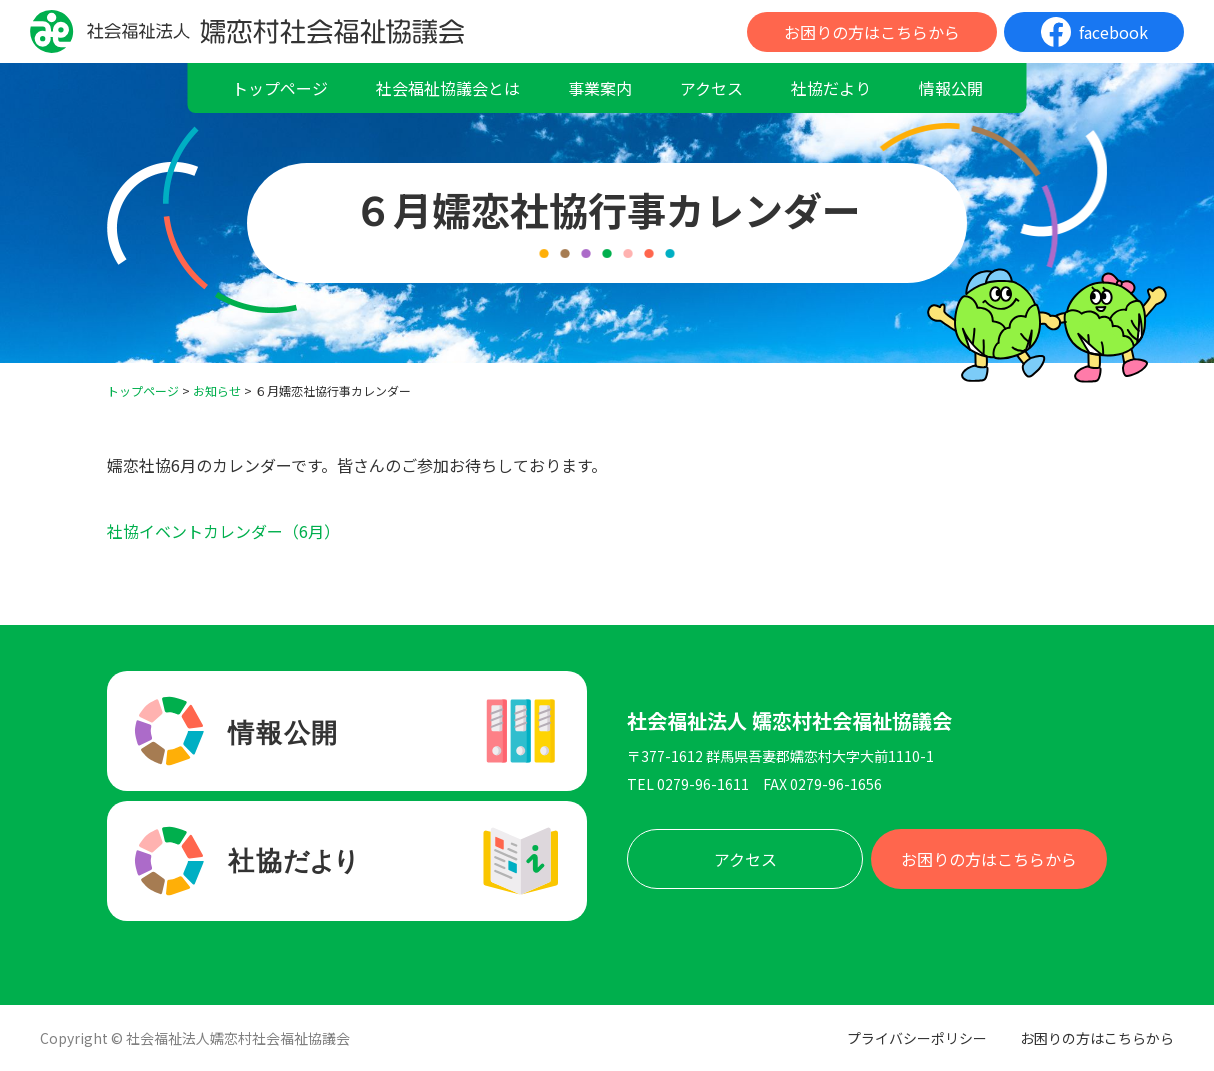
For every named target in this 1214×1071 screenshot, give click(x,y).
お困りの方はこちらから (872, 32)
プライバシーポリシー (917, 1038)
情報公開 (951, 88)
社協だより (831, 88)
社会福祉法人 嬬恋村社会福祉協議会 (789, 721)
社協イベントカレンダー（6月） (223, 531)
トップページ (280, 88)
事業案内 (600, 88)
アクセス (711, 88)
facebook (1113, 32)
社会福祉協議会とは (448, 88)
